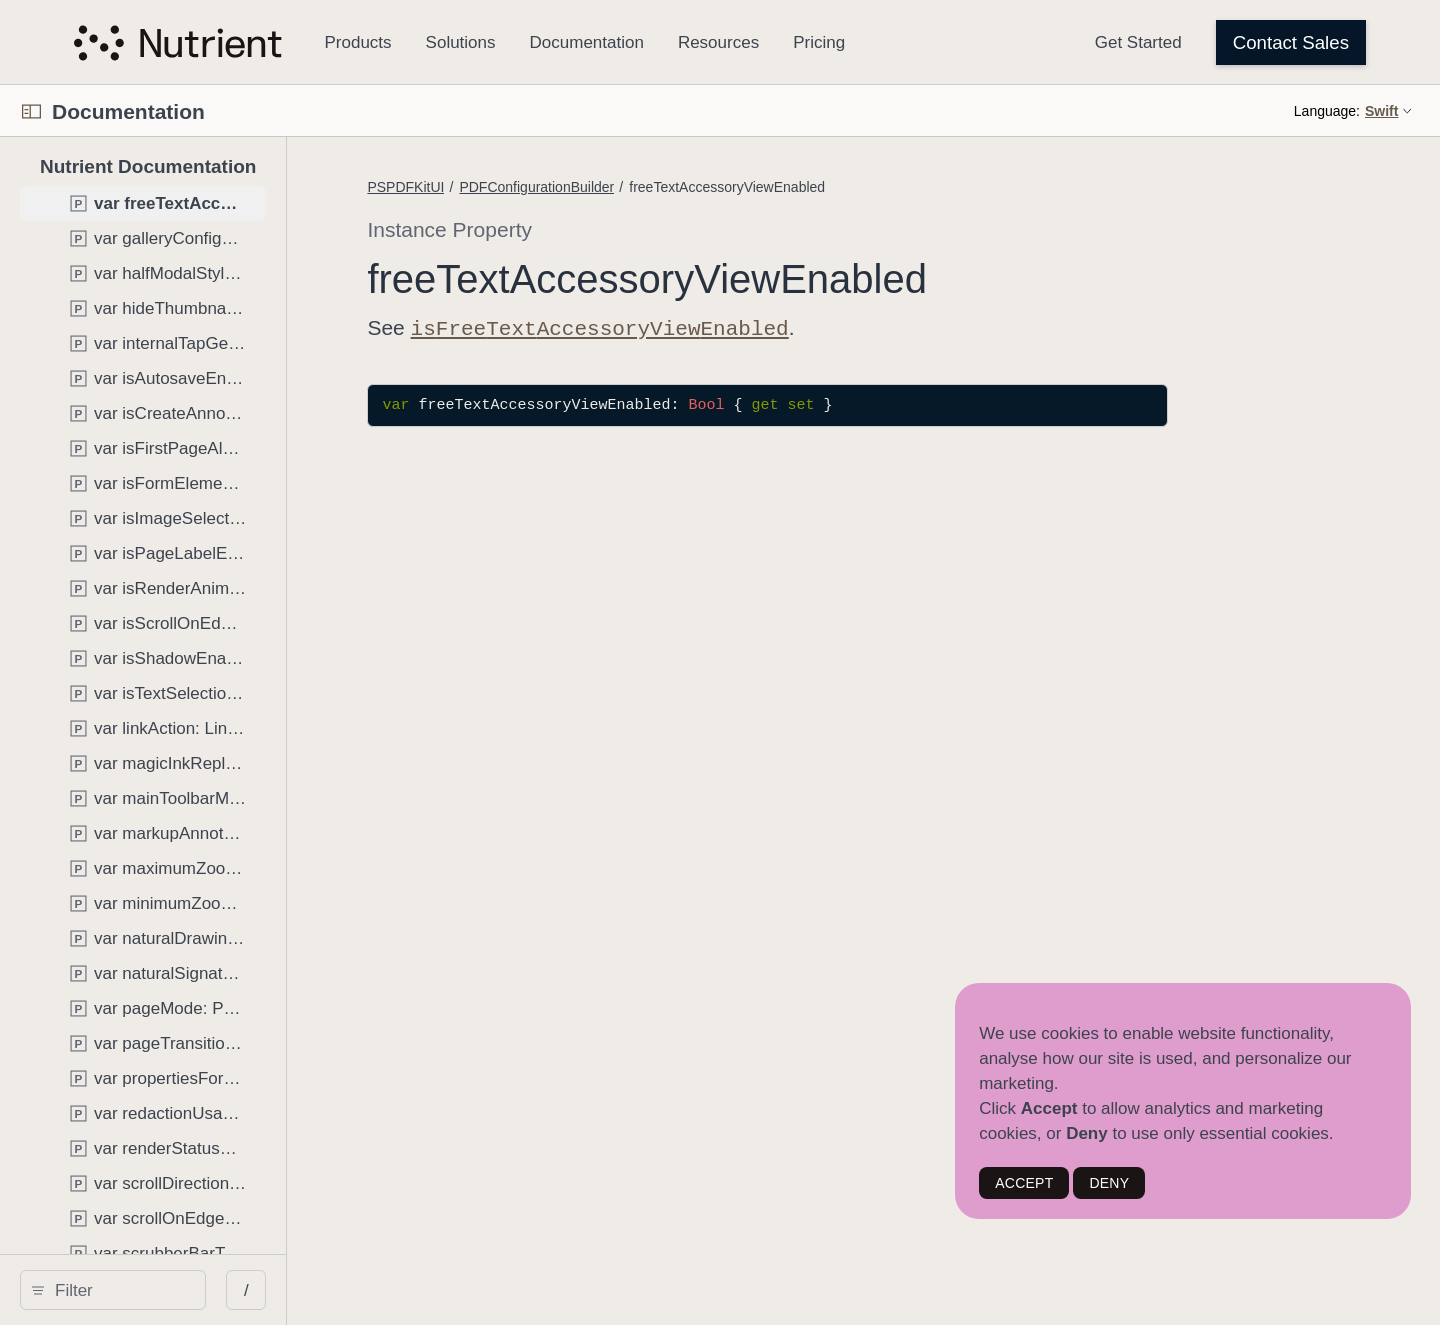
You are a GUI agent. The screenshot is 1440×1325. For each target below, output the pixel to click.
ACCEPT (1024, 1183)
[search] (185, 1290)
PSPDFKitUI (564, 187)
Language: (1327, 111)
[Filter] (192, 1290)
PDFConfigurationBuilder (695, 187)
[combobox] (192, 1290)
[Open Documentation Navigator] (31, 111)
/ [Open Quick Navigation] (391, 1290)
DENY (1109, 1183)
